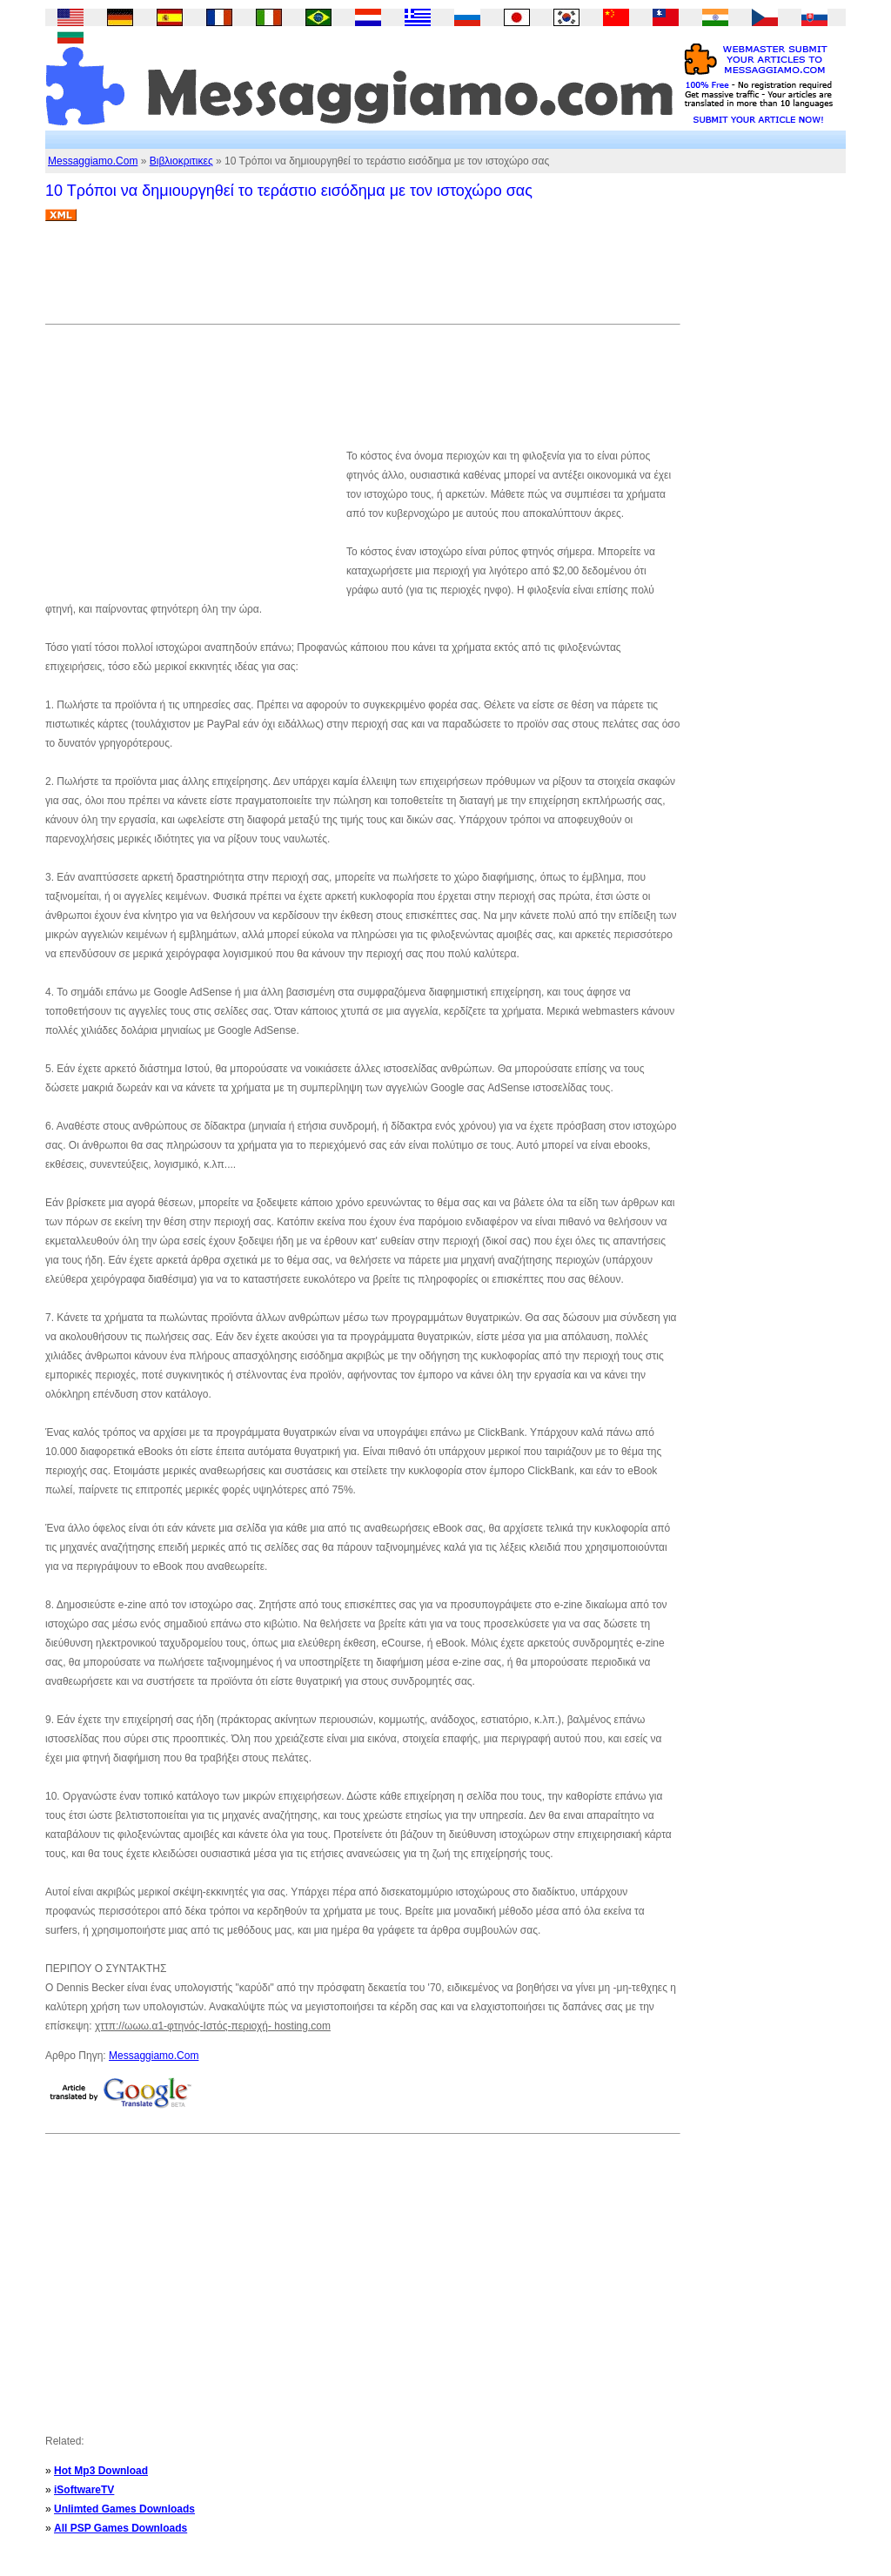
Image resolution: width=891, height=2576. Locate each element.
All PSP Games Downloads (120, 2528)
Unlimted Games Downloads (124, 2509)
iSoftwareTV (84, 2490)
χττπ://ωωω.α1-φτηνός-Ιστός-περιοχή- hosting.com (213, 2026)
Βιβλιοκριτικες (181, 161)
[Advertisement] (362, 279)
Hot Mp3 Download (101, 2471)
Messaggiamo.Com (92, 161)
